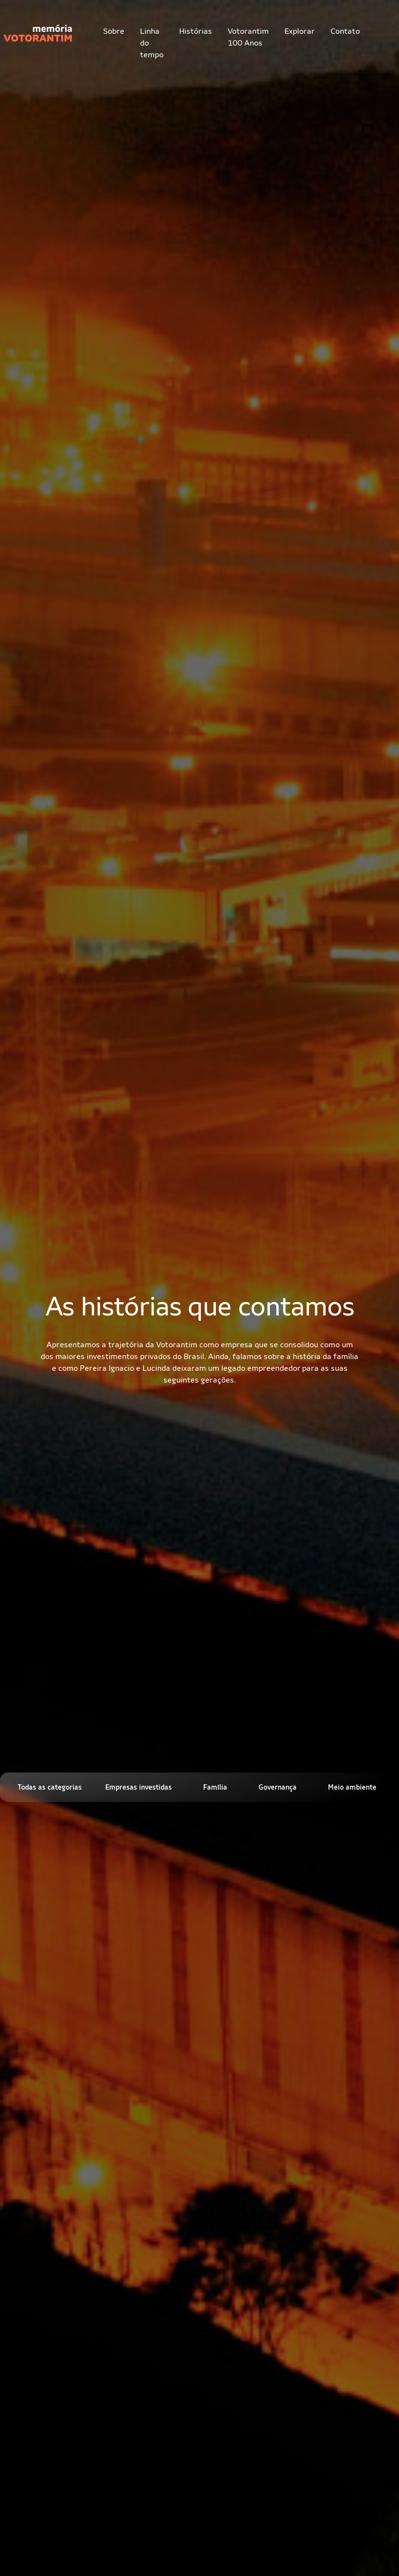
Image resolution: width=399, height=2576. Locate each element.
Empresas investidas (138, 1787)
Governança (277, 1787)
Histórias (195, 31)
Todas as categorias (50, 1787)
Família (215, 1787)
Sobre (113, 31)
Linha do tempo (152, 42)
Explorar (299, 31)
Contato (345, 31)
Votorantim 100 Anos (248, 37)
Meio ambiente (352, 1787)
